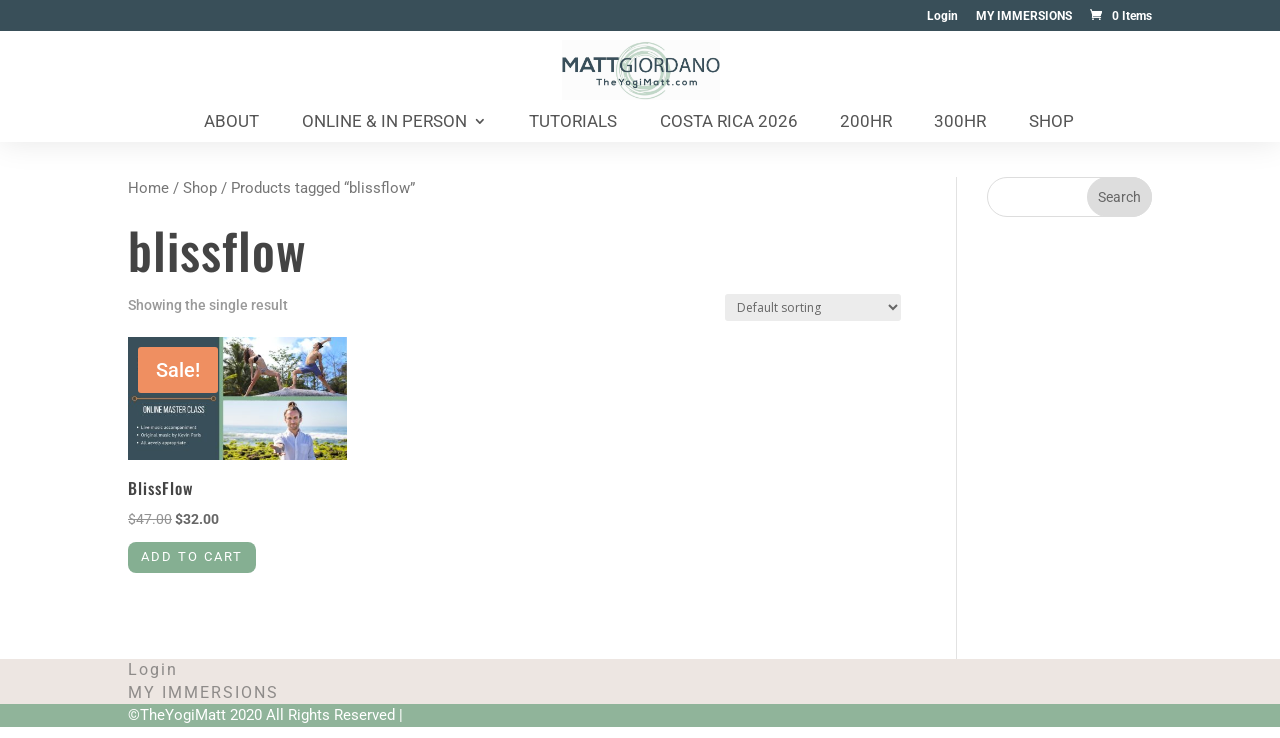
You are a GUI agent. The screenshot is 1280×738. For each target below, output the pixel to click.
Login (942, 16)
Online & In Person (384, 122)
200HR (866, 122)
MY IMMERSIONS (1024, 16)
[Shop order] (813, 307)
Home (148, 188)
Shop (1051, 122)
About (231, 122)
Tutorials (573, 122)
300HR (960, 122)
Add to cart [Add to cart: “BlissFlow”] (205, 565)
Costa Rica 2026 (729, 122)
